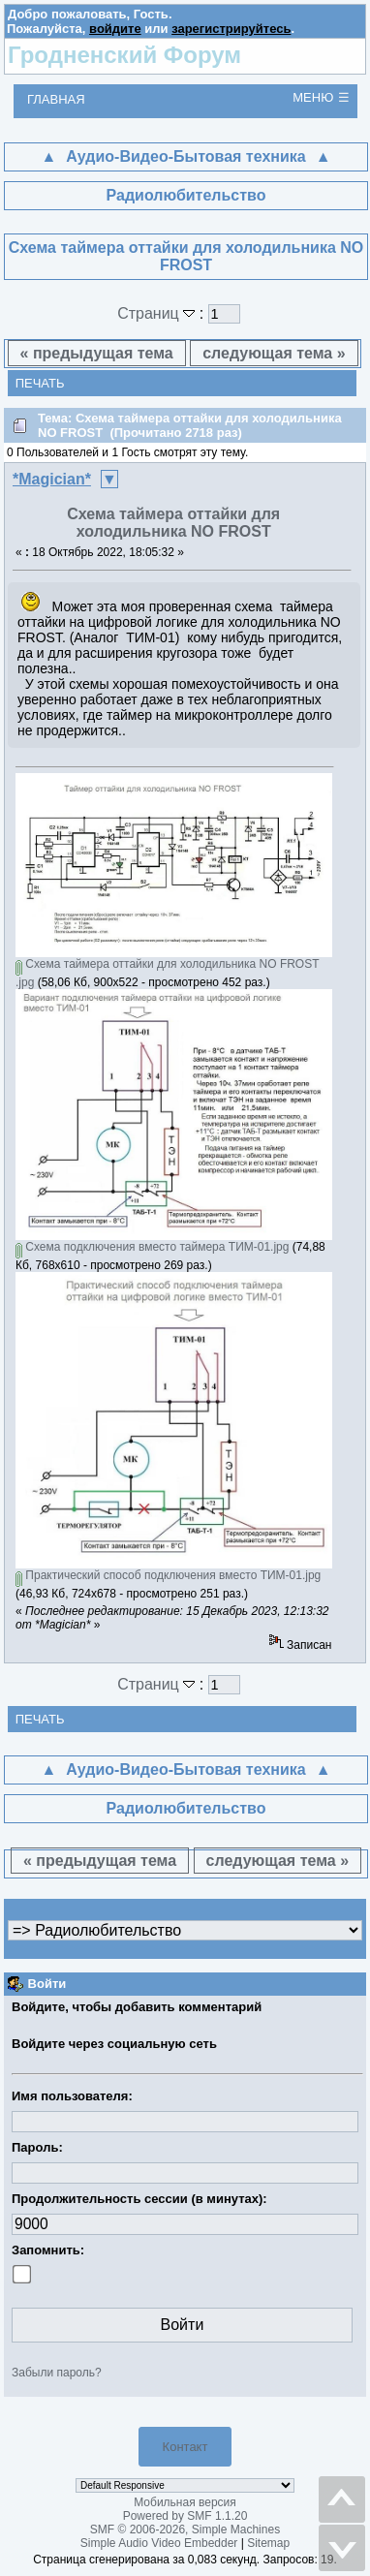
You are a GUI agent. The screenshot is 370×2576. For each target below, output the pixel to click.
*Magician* (52, 479)
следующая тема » (273, 353)
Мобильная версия (185, 2502)
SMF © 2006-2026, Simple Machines (185, 2529)
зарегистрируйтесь (231, 28)
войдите (115, 28)
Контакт (185, 2446)
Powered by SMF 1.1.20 (185, 2516)
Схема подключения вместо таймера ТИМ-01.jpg (152, 1247)
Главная (56, 99)
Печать (40, 383)
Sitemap (268, 2543)
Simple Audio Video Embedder (159, 2543)
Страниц (158, 313)
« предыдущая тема (96, 353)
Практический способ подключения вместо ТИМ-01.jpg (168, 1575)
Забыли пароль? (57, 2372)
